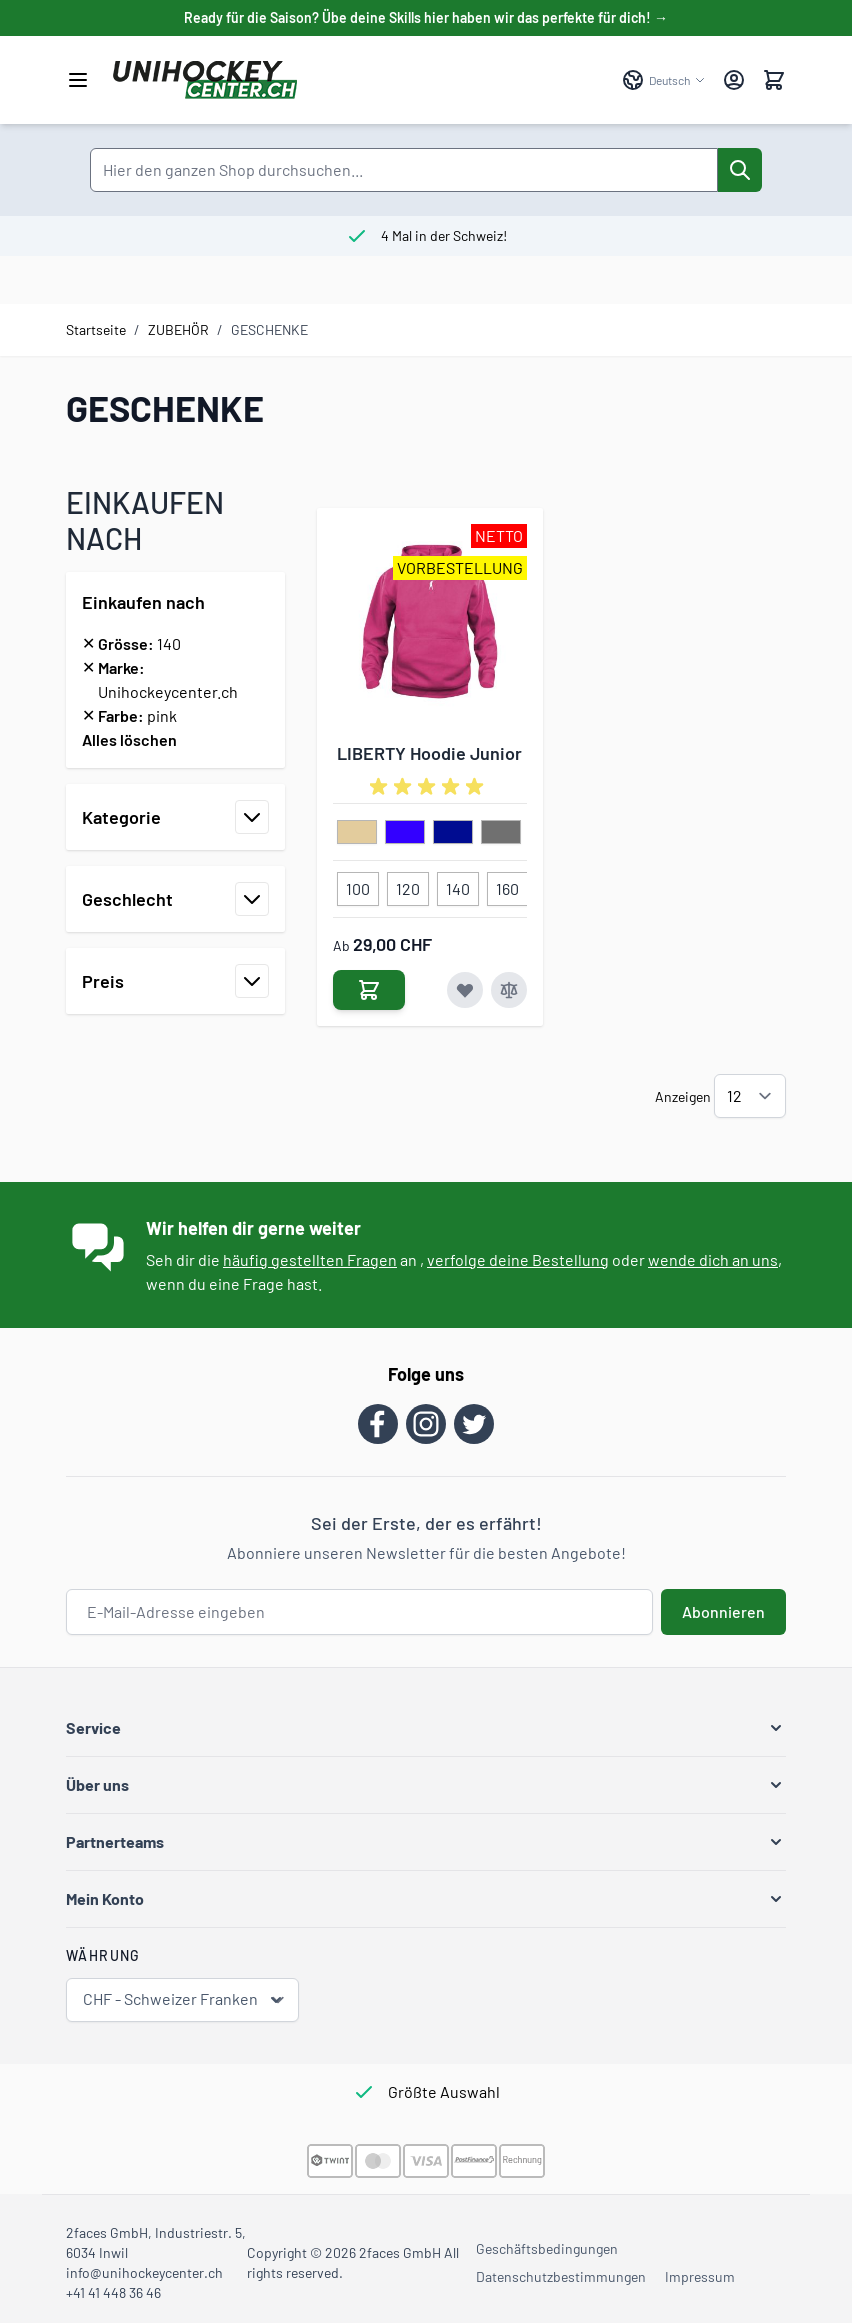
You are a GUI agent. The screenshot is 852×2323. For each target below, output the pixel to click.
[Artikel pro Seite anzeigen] (750, 1096)
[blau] (405, 833)
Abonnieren (723, 1611)
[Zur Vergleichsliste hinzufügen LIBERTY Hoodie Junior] (509, 990)
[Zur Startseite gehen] (357, 80)
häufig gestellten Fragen (310, 1259)
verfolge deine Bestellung (518, 1259)
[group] (430, 787)
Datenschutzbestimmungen (561, 2276)
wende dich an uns (713, 1259)
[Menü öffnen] (78, 80)
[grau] (501, 833)
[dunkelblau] (453, 833)
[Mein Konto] (734, 80)
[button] (426, 1728)
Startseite (96, 329)
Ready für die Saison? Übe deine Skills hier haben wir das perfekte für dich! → (426, 17)
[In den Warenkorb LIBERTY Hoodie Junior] (369, 990)
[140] (458, 885)
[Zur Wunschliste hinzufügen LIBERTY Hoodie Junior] (465, 990)
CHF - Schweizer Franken (184, 1999)
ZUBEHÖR (178, 329)
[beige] (357, 833)
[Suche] (740, 170)
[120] (408, 885)
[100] (358, 885)
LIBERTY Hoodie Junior (429, 753)
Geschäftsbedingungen (547, 2248)
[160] (507, 885)
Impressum (700, 2276)
